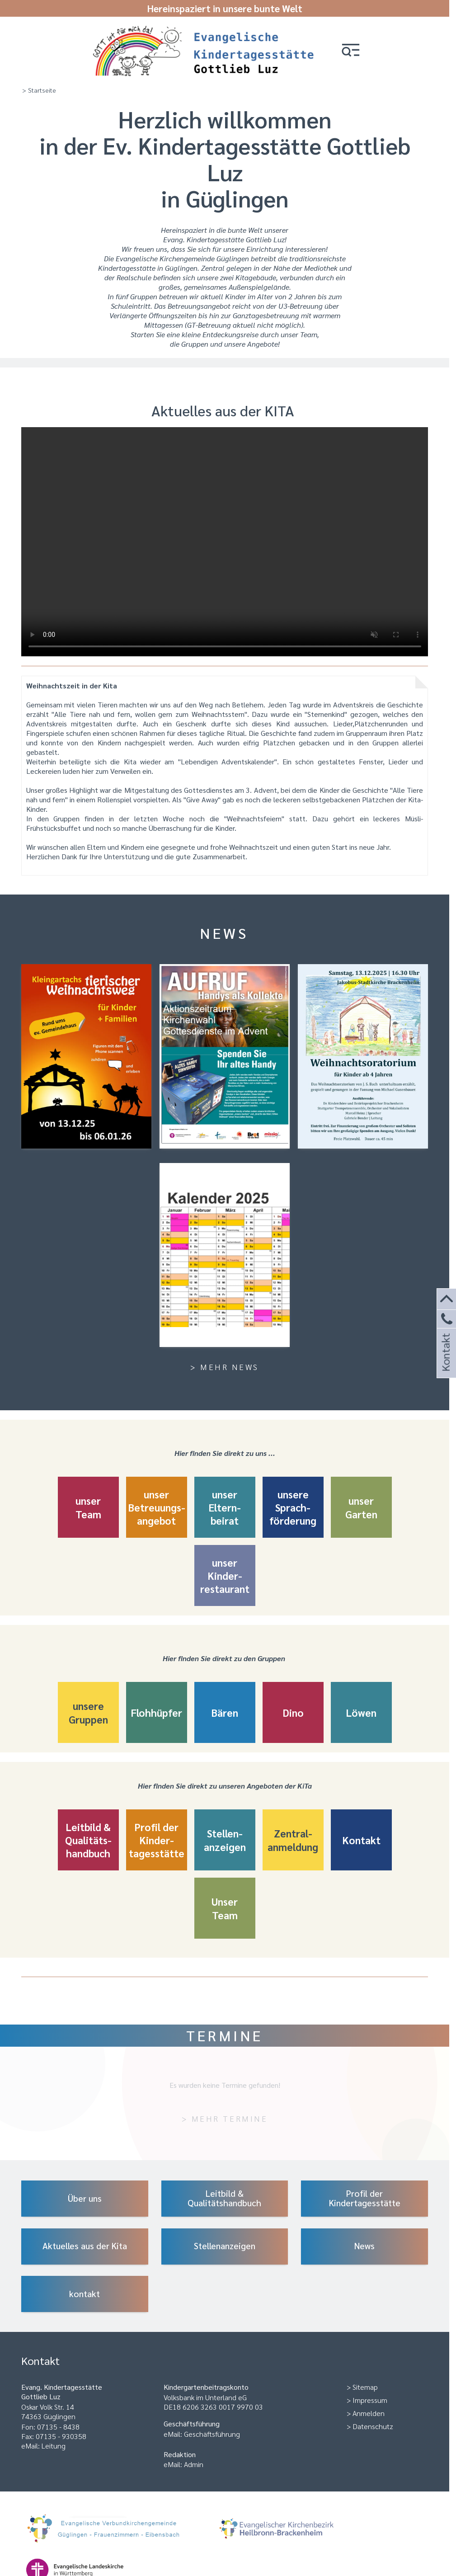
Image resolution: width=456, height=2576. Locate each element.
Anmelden (369, 2413)
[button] (350, 51)
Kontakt (445, 1364)
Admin (193, 2464)
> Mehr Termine (225, 2118)
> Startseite (39, 90)
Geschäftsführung (212, 2434)
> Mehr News (224, 1366)
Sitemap (365, 2387)
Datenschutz (373, 2426)
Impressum (370, 2400)
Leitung (54, 2445)
